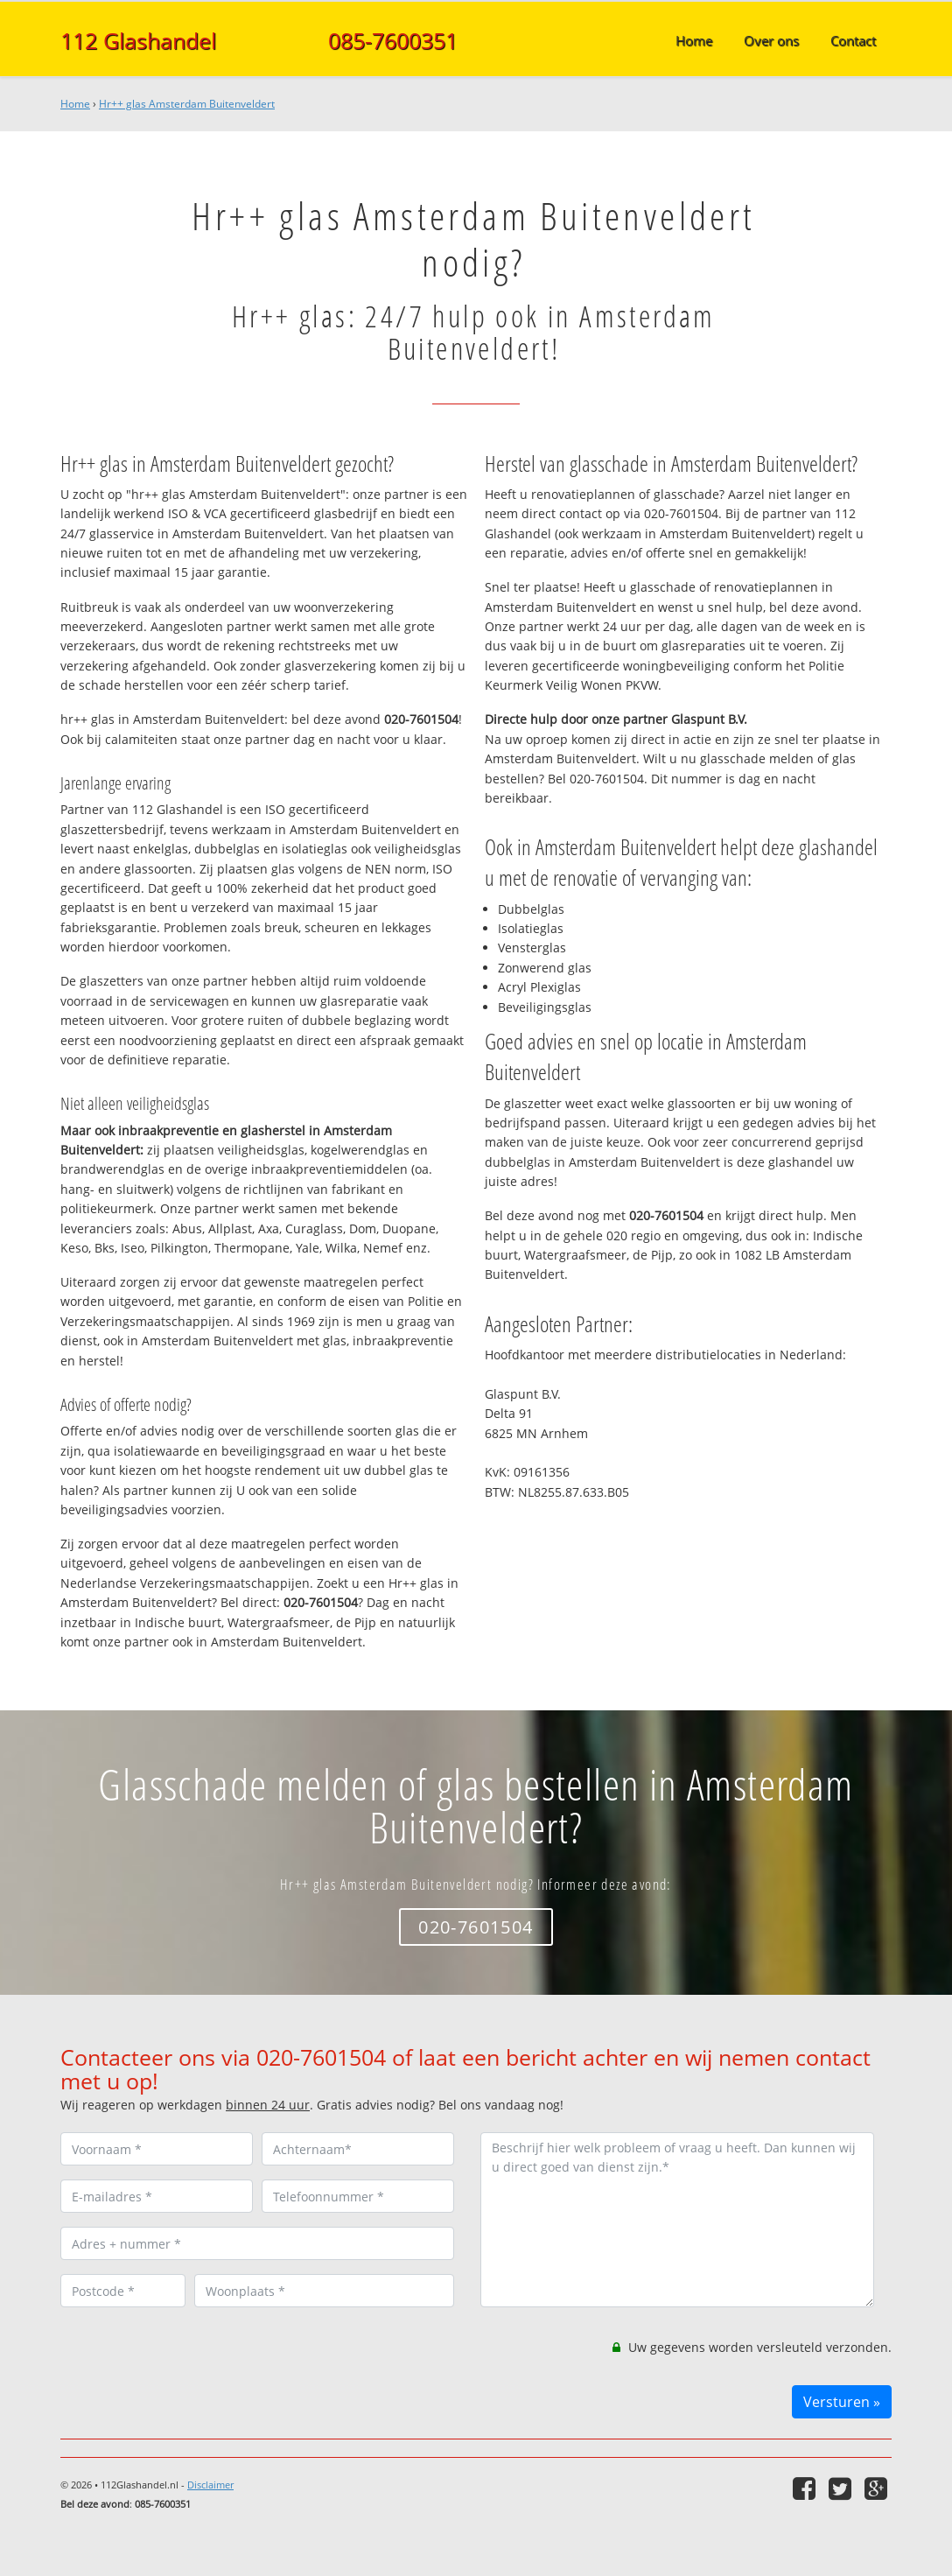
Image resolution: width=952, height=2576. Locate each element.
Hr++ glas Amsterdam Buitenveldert (187, 103)
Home (75, 103)
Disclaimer (210, 2484)
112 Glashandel (138, 40)
